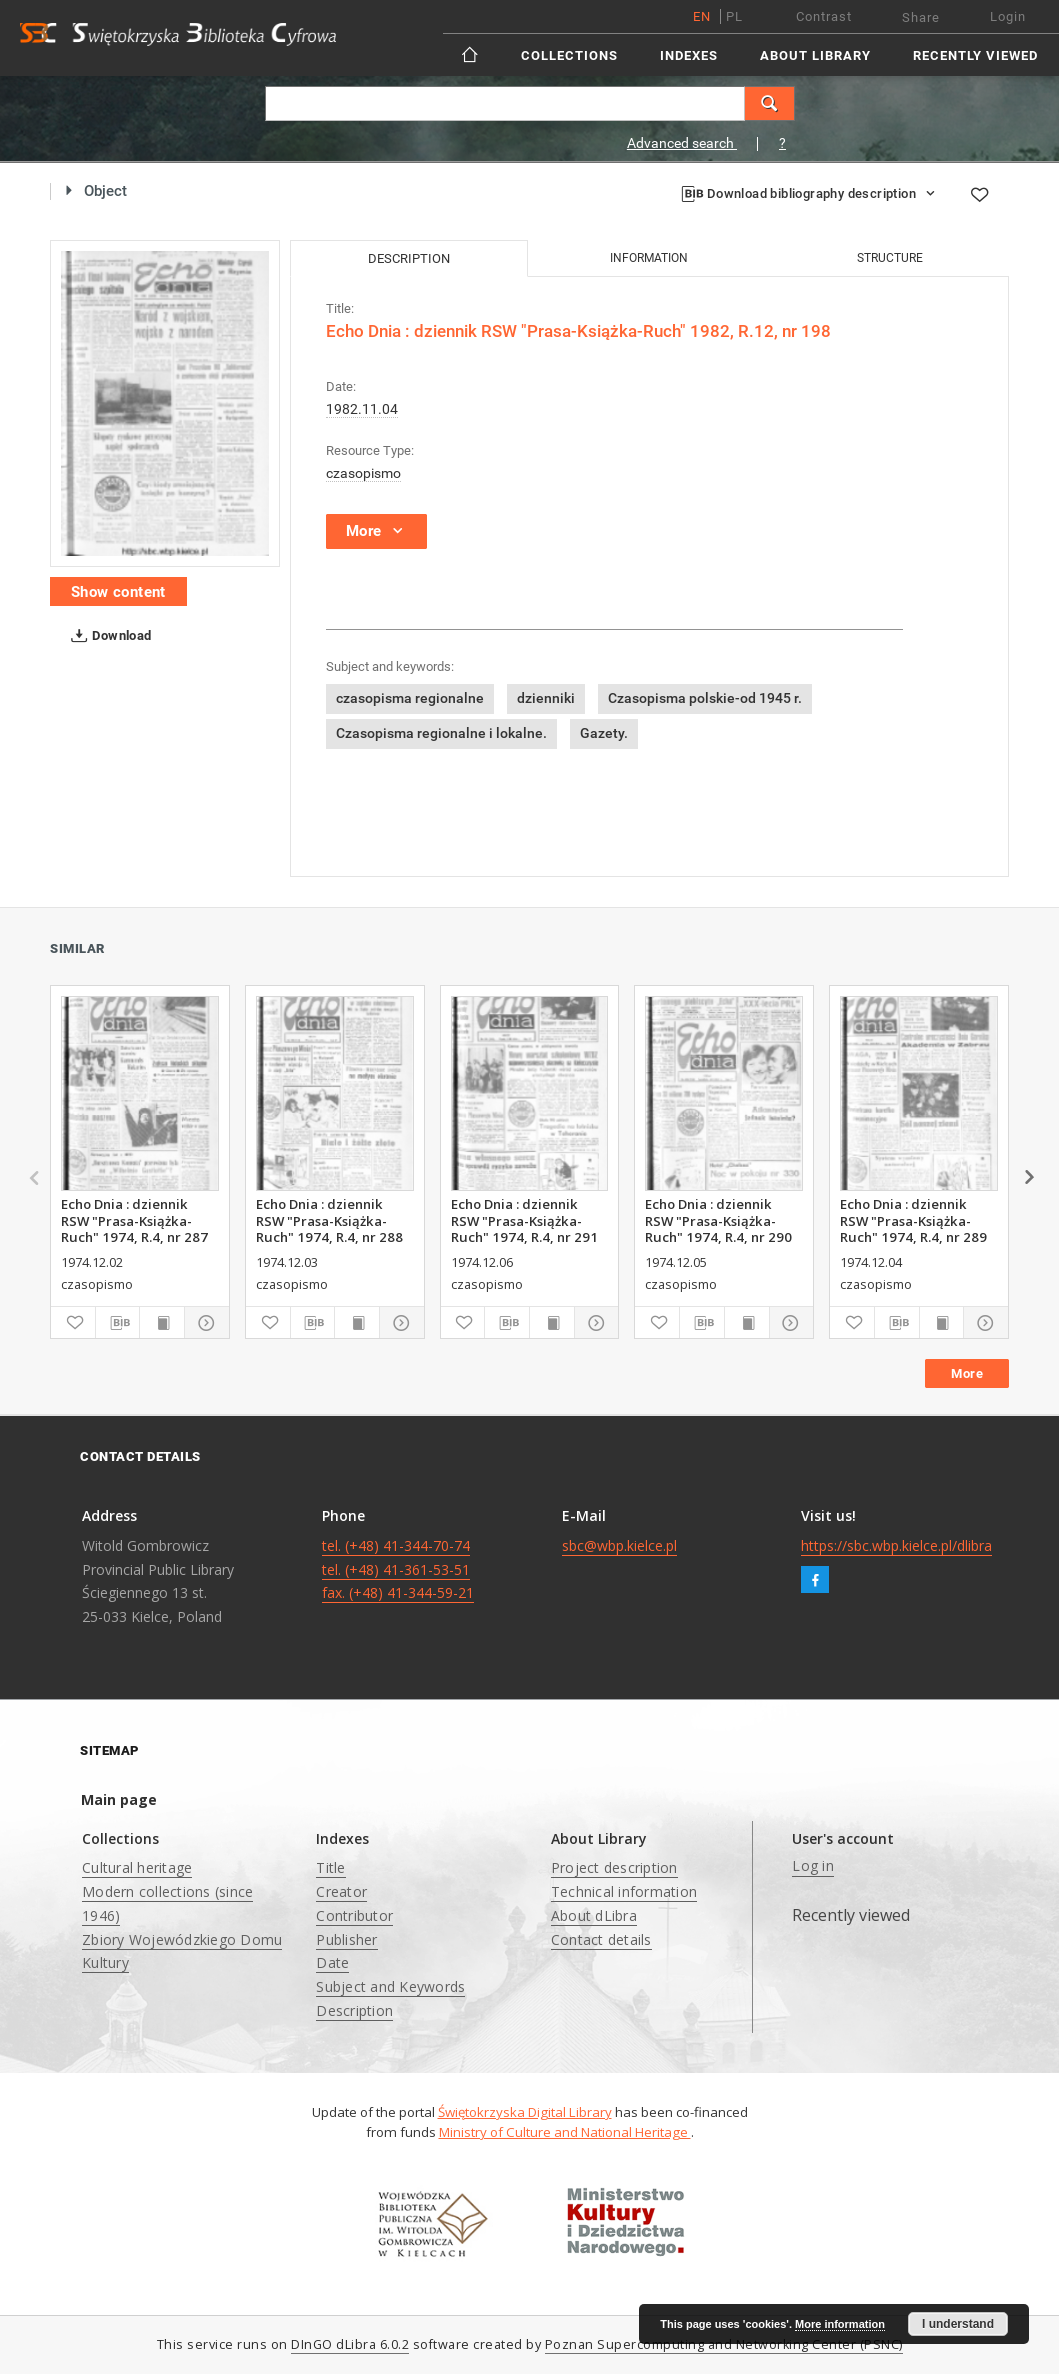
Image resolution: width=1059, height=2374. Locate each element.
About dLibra (594, 1915)
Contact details (601, 1939)
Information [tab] (649, 258)
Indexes (689, 55)
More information (840, 2324)
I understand (958, 2324)
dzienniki (546, 698)
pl (734, 16)
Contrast (824, 16)
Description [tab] (409, 258)
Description (354, 2010)
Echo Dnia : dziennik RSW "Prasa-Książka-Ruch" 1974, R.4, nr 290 (718, 1220)
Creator (341, 1891)
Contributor (354, 1915)
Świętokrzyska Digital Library (525, 2112)
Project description (614, 1867)
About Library (815, 55)
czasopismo (363, 473)
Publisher (346, 1939)
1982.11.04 (362, 409)
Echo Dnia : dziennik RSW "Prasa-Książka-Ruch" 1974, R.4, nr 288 (329, 1220)
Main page (119, 1799)
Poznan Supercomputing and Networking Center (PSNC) (724, 2344)
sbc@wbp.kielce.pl (619, 1545)
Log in (813, 1865)
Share (921, 17)
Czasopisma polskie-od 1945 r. (705, 698)
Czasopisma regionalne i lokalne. (441, 733)
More (967, 1373)
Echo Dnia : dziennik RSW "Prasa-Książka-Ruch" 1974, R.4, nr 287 (134, 1220)
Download (107, 636)
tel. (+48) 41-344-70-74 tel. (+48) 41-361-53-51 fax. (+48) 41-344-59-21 (398, 1569)
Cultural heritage (137, 1867)
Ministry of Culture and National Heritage (565, 2132)
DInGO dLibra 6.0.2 (350, 2344)
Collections (569, 55)
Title (330, 1867)
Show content (118, 592)
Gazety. (604, 733)
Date (332, 1962)
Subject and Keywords (390, 1986)
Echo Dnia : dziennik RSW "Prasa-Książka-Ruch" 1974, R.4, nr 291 (524, 1220)
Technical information (624, 1891)
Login (1008, 16)
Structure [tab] (890, 258)
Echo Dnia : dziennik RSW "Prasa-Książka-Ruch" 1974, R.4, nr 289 (913, 1220)
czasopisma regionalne (410, 698)
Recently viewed (975, 55)
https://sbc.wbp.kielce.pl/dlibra (896, 1545)
